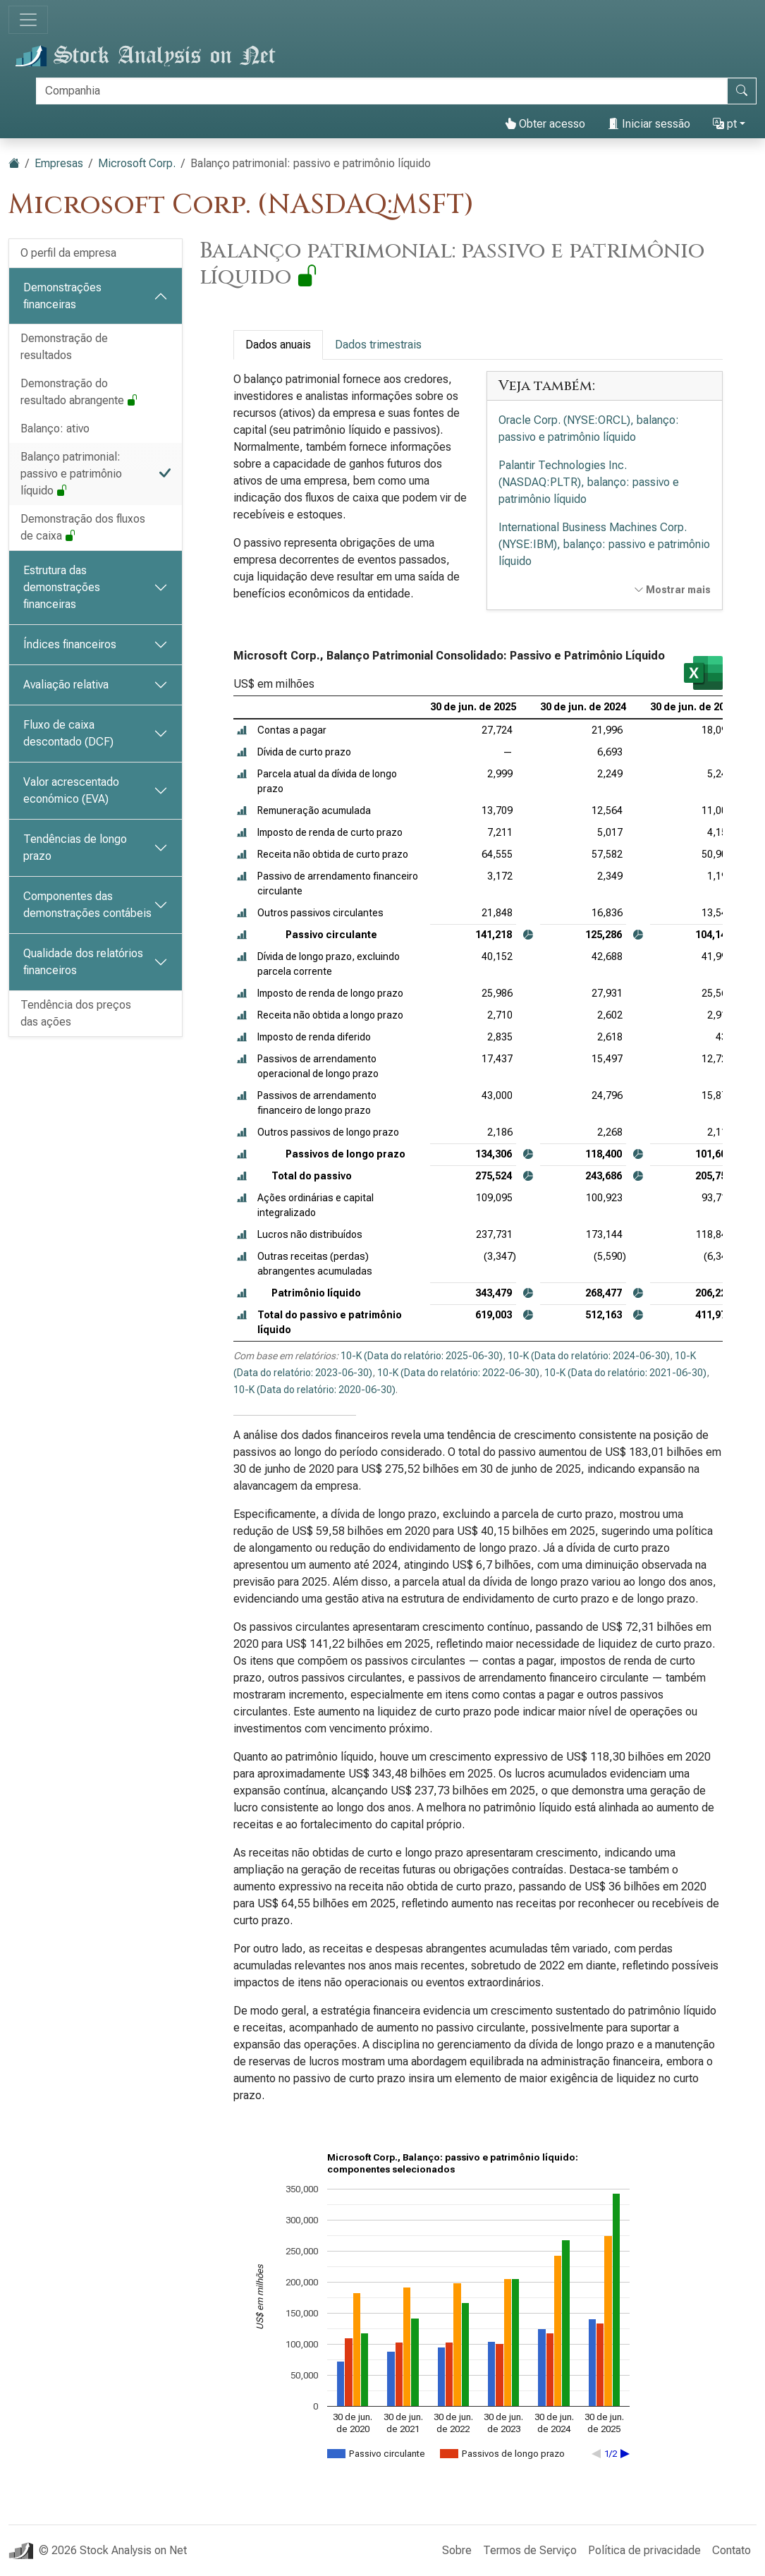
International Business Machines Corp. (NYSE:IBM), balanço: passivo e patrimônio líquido (604, 544)
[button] (242, 730)
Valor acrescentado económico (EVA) (71, 790)
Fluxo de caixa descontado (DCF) (68, 733)
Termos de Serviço (530, 2550)
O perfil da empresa (68, 253)
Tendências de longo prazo (75, 847)
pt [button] (725, 123)
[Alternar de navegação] (28, 20)
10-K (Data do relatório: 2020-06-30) (314, 1389)
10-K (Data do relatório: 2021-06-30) (625, 1372)
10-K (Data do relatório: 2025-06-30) (422, 1355)
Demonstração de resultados (64, 347)
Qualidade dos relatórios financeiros (83, 962)
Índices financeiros (69, 644)
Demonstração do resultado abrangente (79, 392)
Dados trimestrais (378, 344)
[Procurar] (382, 91)
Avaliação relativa (66, 684)
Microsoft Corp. (137, 163)
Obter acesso (545, 123)
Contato (731, 2550)
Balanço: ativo (55, 428)
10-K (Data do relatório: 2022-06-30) (458, 1372)
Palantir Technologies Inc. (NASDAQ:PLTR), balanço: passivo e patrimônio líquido (588, 482)
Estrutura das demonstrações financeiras (61, 587)
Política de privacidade (644, 2550)
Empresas (59, 163)
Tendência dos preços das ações (75, 1013)
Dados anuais (278, 344)
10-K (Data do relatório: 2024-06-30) (589, 1355)
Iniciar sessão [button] (649, 123)
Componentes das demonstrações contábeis (87, 904)
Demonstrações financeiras (62, 296)
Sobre (457, 2550)
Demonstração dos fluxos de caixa (82, 527)
